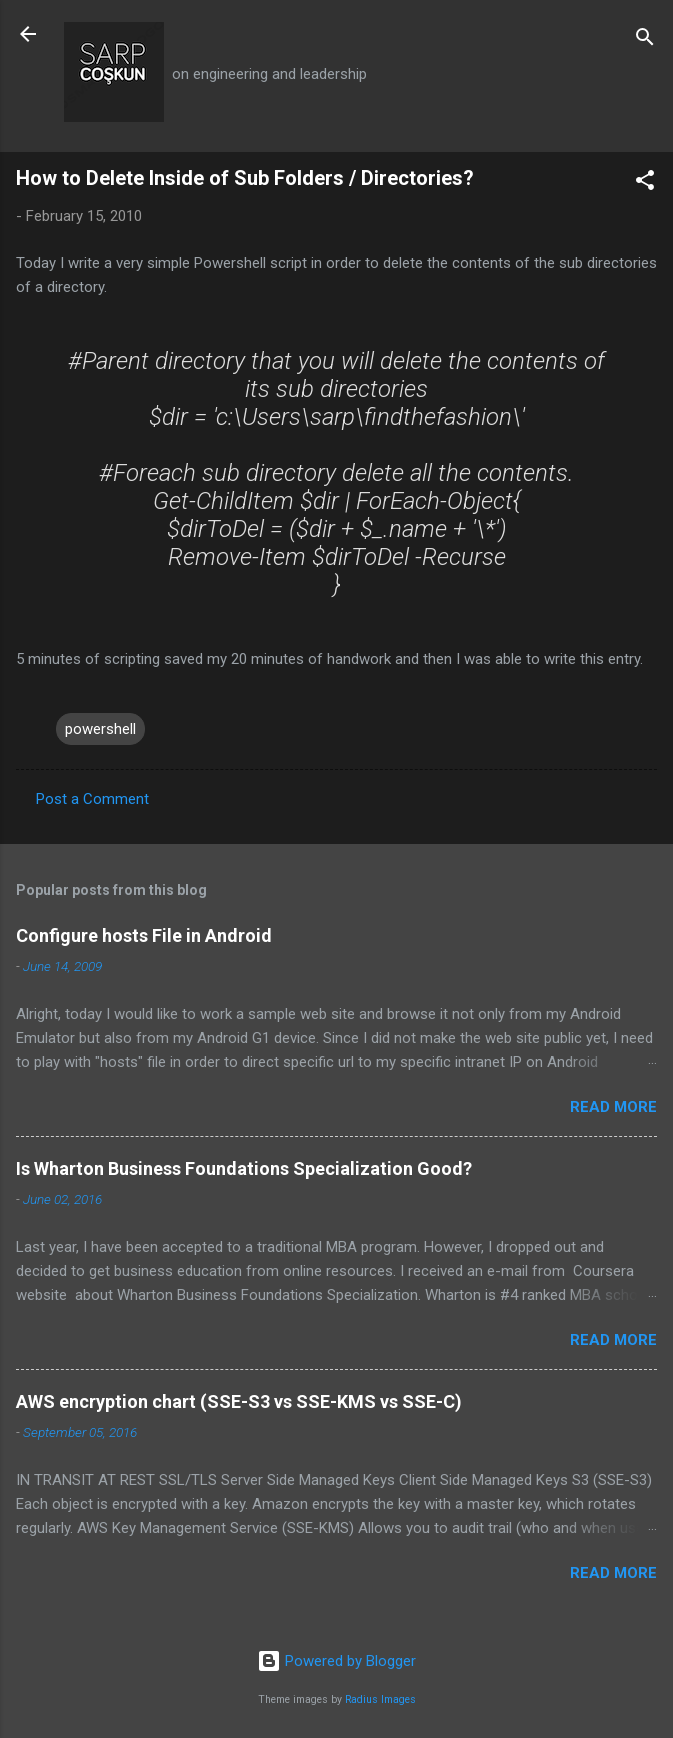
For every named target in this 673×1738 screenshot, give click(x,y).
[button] (645, 183)
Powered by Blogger (336, 1661)
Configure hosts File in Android (144, 935)
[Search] (645, 40)
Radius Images (380, 1699)
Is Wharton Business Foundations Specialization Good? (244, 1168)
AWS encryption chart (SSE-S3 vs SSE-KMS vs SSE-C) (239, 1401)
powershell (100, 729)
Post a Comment (92, 799)
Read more (613, 1107)
